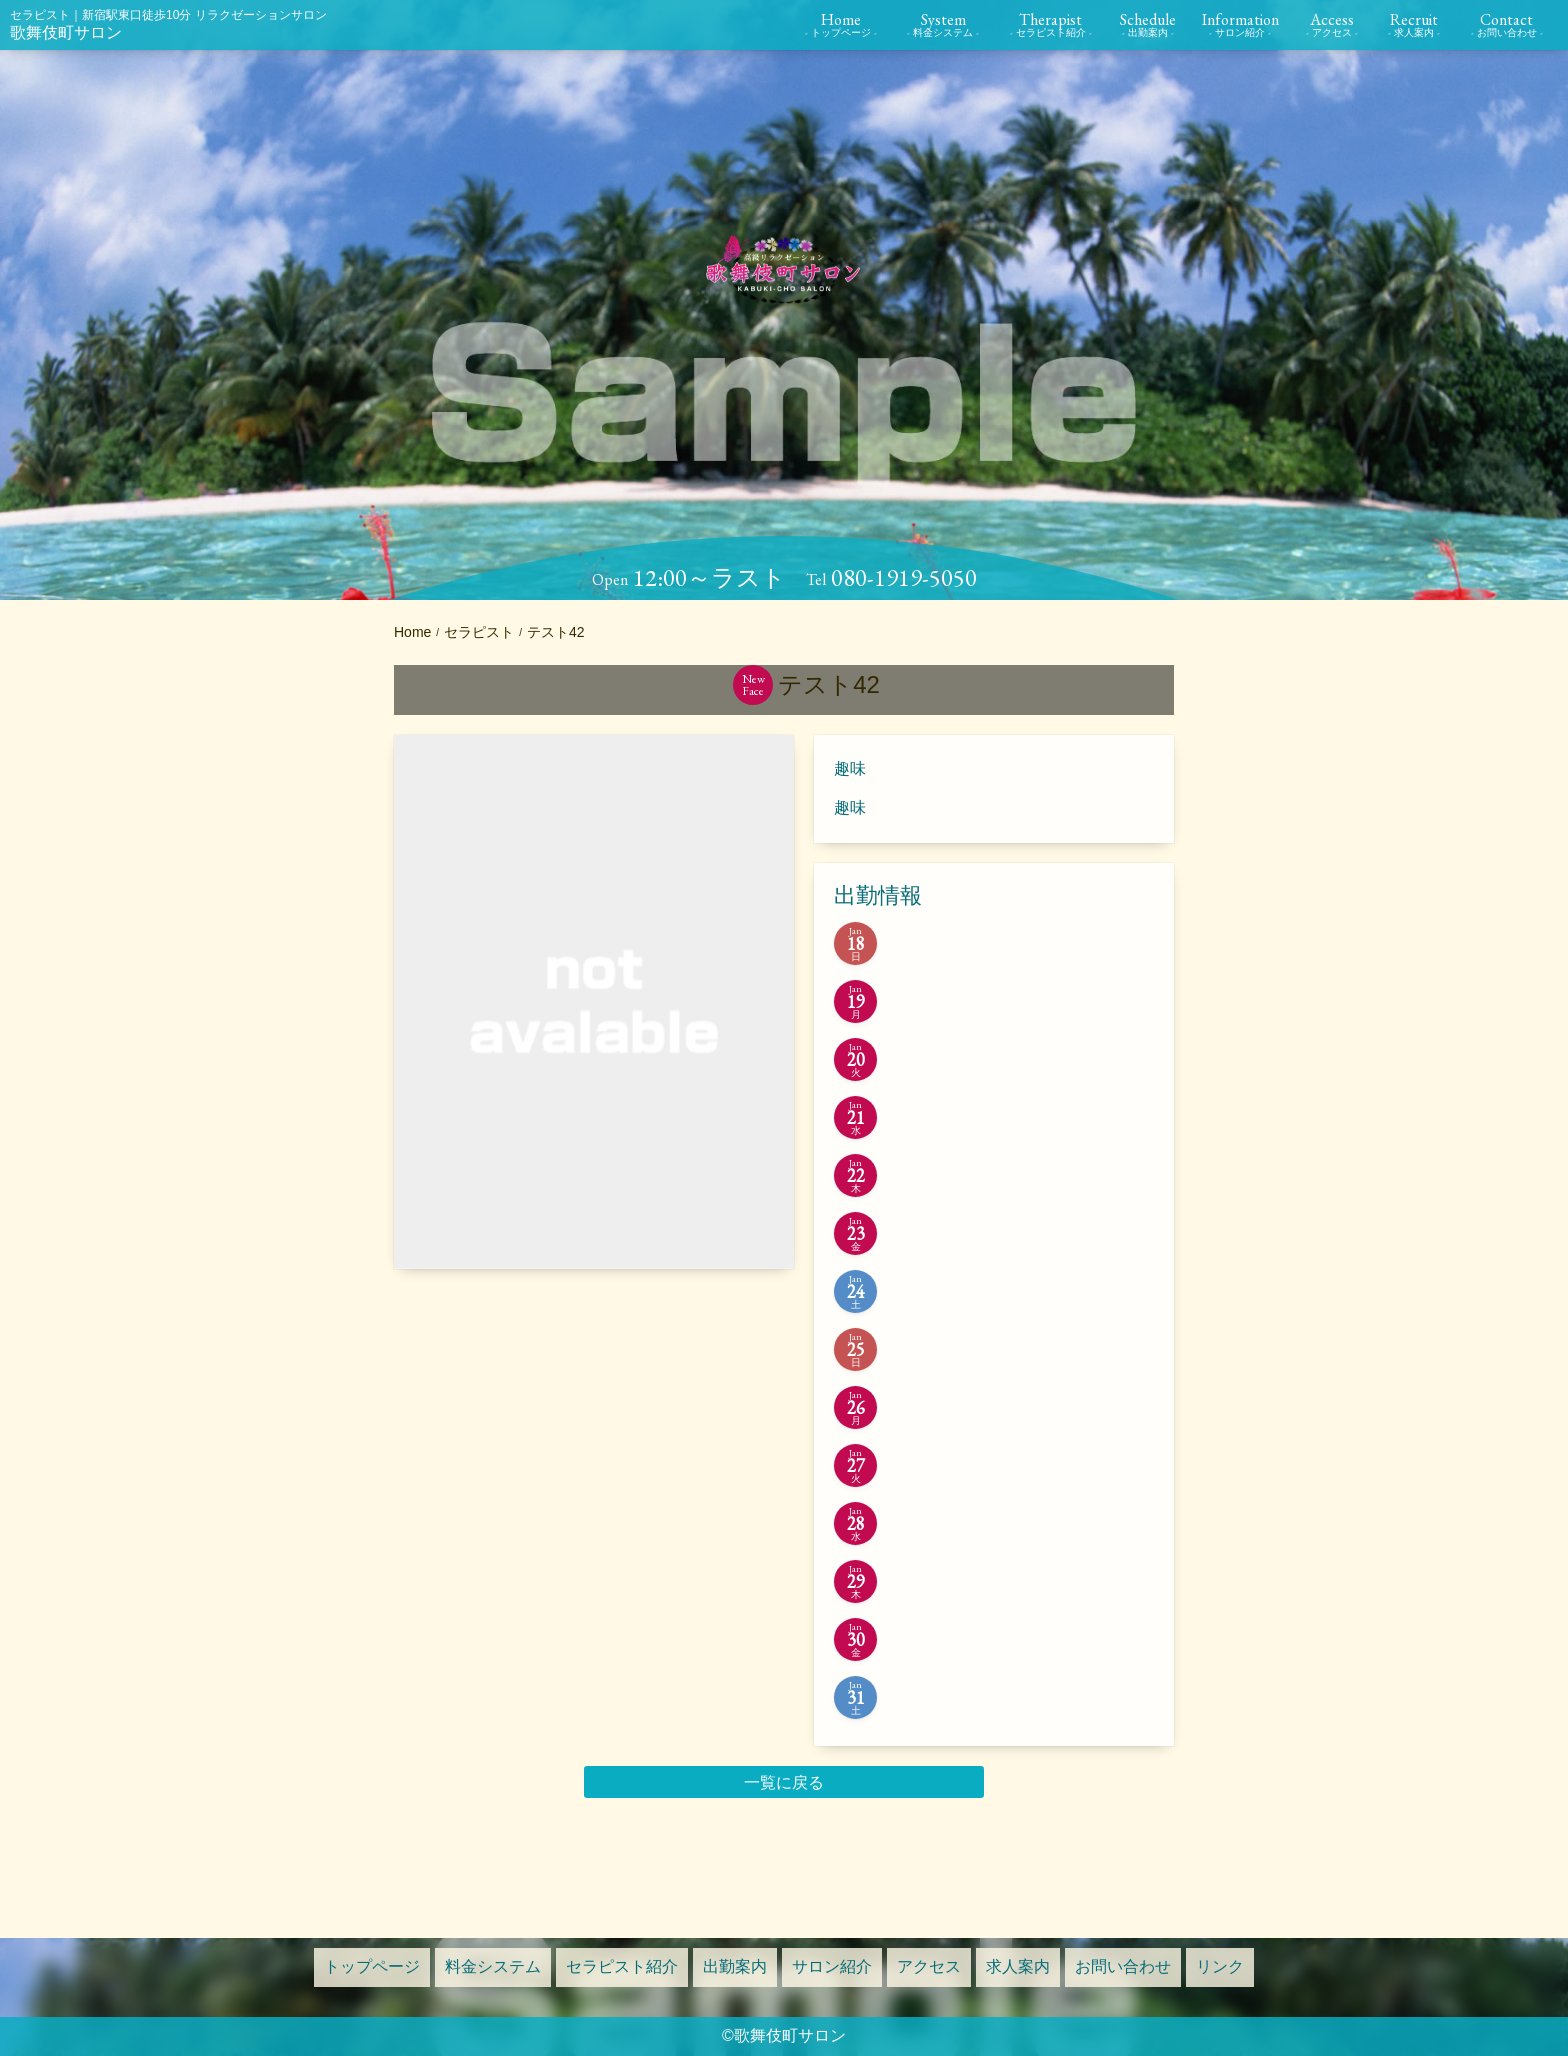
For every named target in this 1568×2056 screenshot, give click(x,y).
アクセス (929, 1966)
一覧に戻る (784, 1782)
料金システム (493, 1966)
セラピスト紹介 (622, 1966)
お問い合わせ (1123, 1966)
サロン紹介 (832, 1966)
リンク (1220, 1966)
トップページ (372, 1966)
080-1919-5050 (904, 578)
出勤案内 (735, 1966)
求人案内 (1018, 1966)
